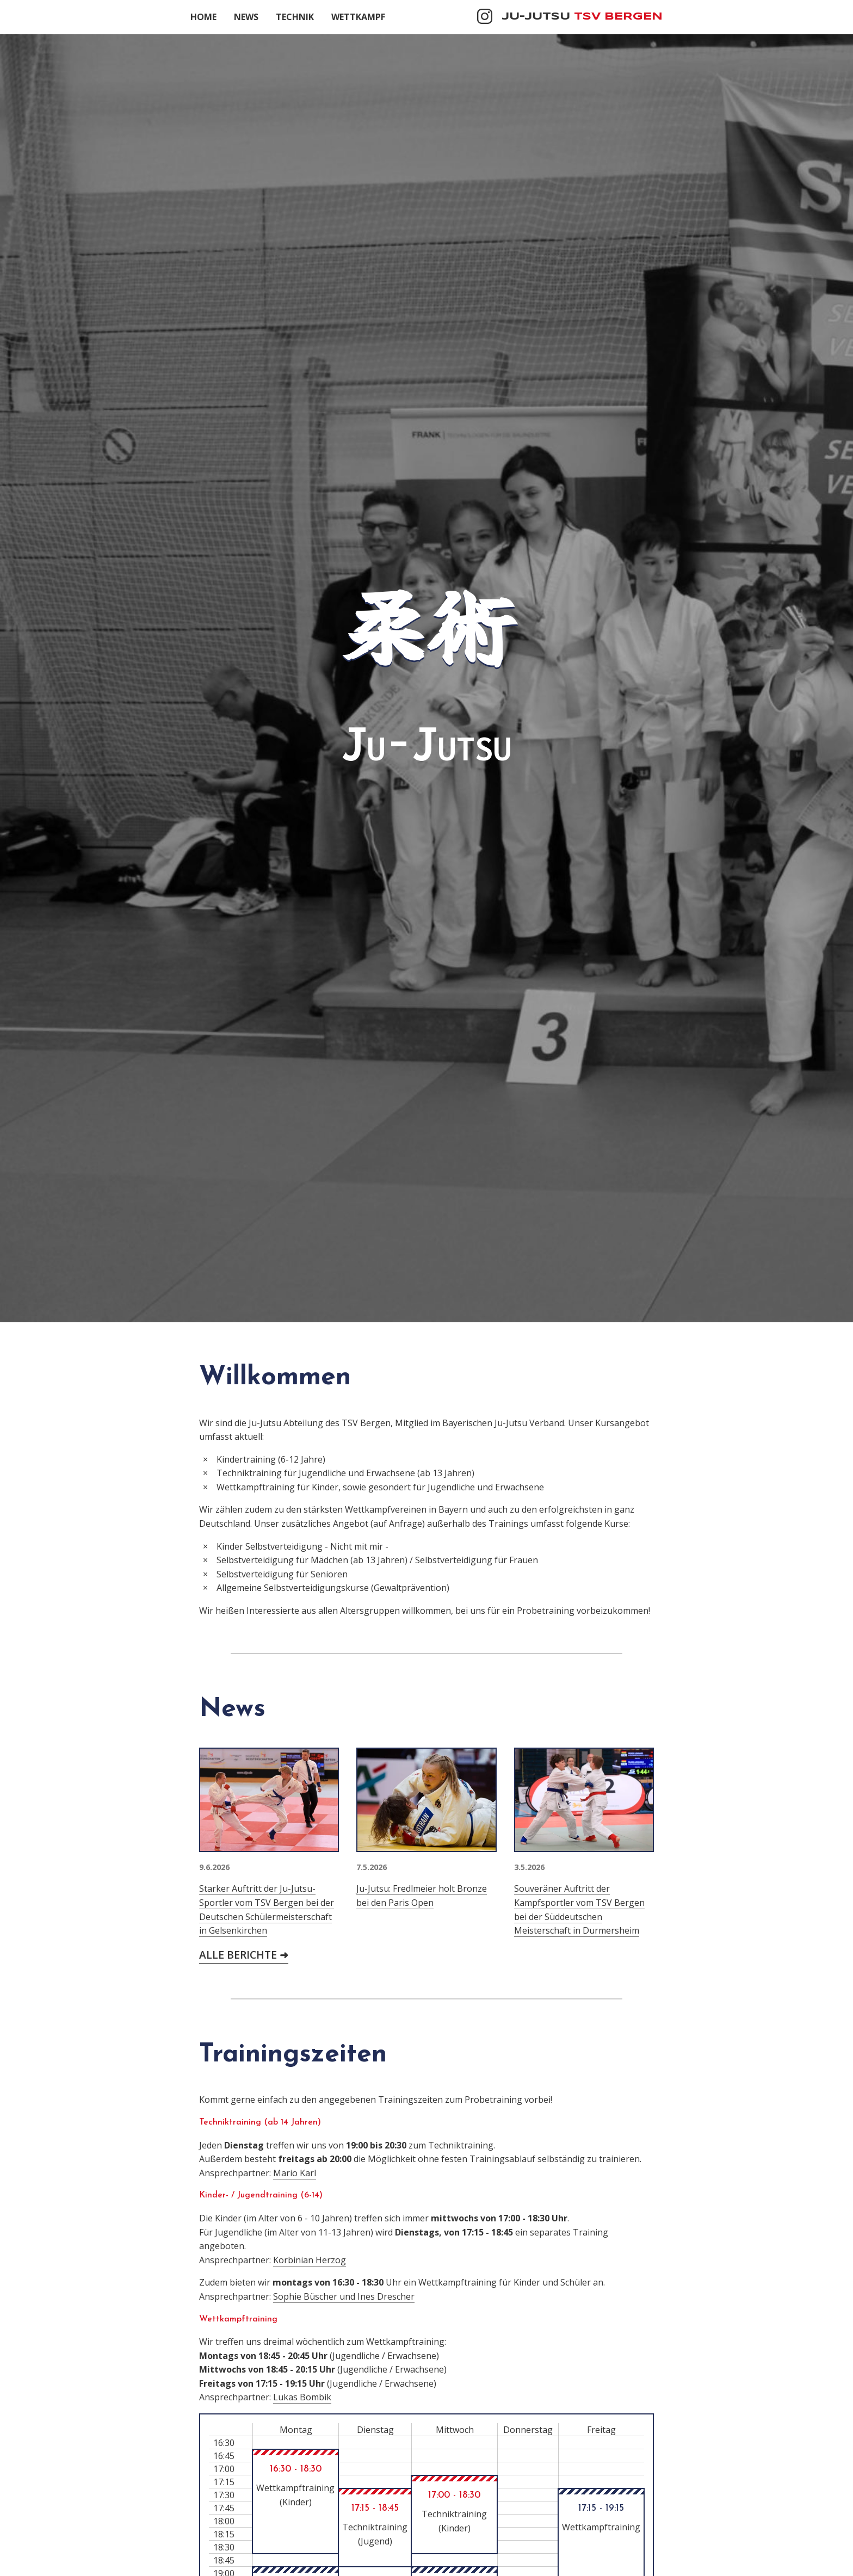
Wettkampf (358, 17)
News (246, 17)
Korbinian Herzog (309, 2260)
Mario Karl (294, 2173)
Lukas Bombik (302, 2397)
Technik (295, 17)
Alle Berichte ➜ (243, 1954)
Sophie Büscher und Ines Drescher (344, 2296)
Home (203, 17)
